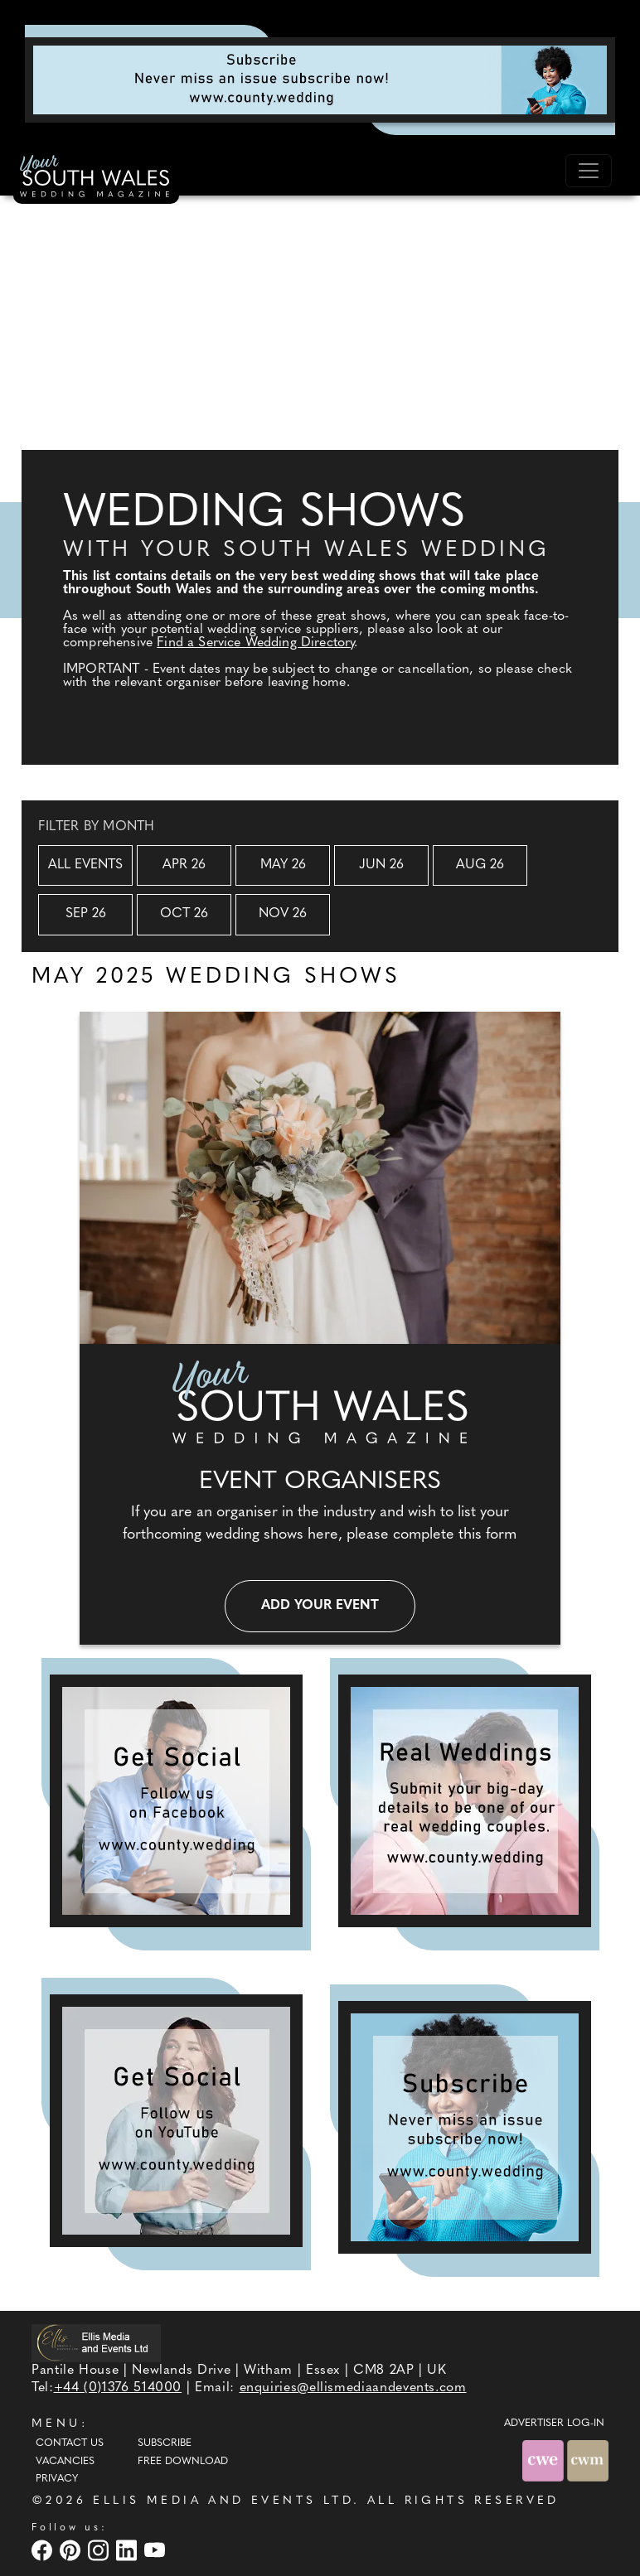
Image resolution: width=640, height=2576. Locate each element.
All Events (85, 865)
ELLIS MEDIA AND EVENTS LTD (223, 2501)
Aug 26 (480, 865)
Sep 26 (85, 914)
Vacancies (65, 2462)
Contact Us (70, 2443)
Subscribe (165, 2443)
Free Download (183, 2462)
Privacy (57, 2479)
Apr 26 (184, 865)
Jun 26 (381, 865)
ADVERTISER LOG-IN (554, 2424)
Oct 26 (184, 914)
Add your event (320, 1605)
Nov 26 (283, 914)
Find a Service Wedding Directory (255, 643)
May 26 (283, 865)
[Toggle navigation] (588, 170)
